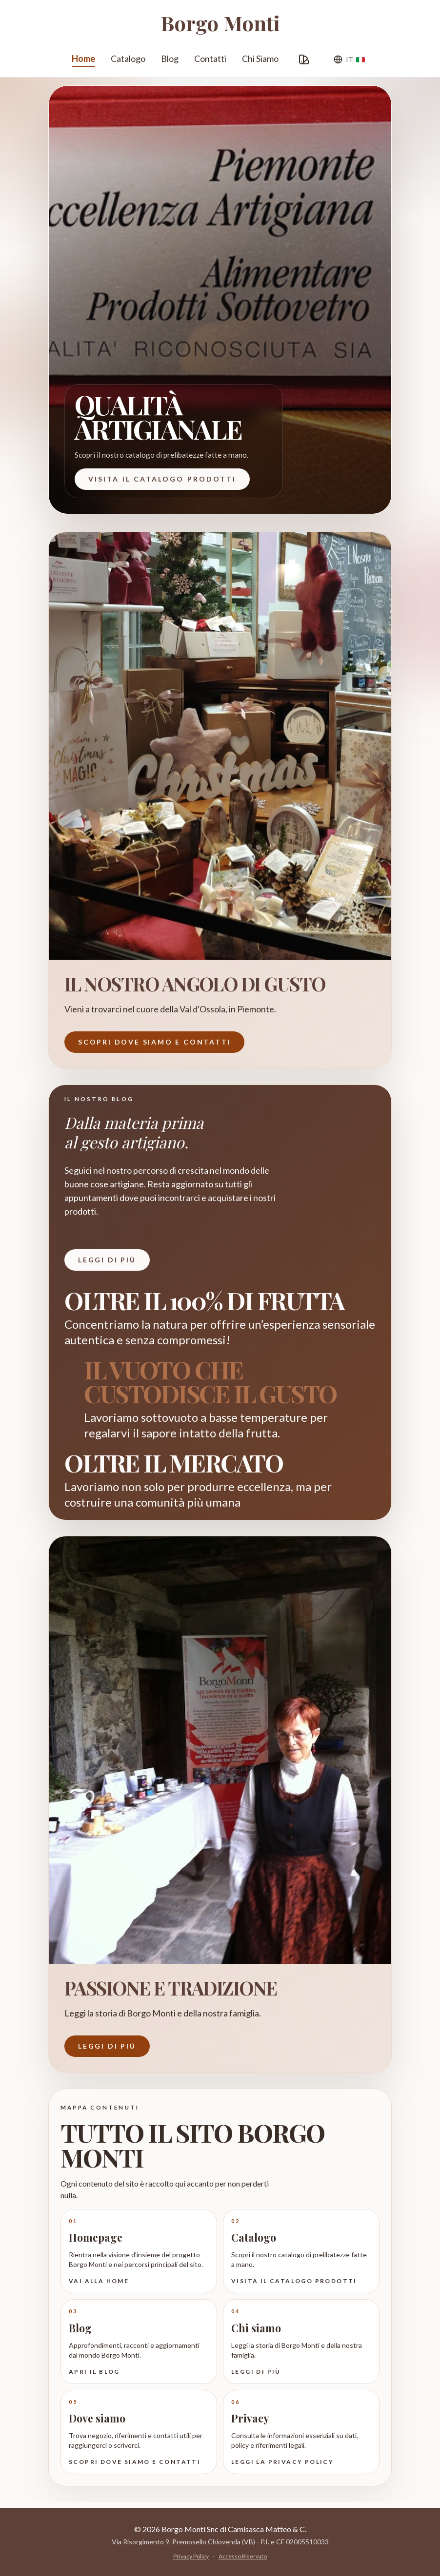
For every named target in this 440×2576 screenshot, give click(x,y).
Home (83, 60)
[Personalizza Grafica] (304, 59)
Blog (170, 58)
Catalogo (128, 58)
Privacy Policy (191, 2556)
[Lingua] (349, 59)
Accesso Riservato (243, 2556)
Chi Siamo (260, 58)
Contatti (210, 58)
